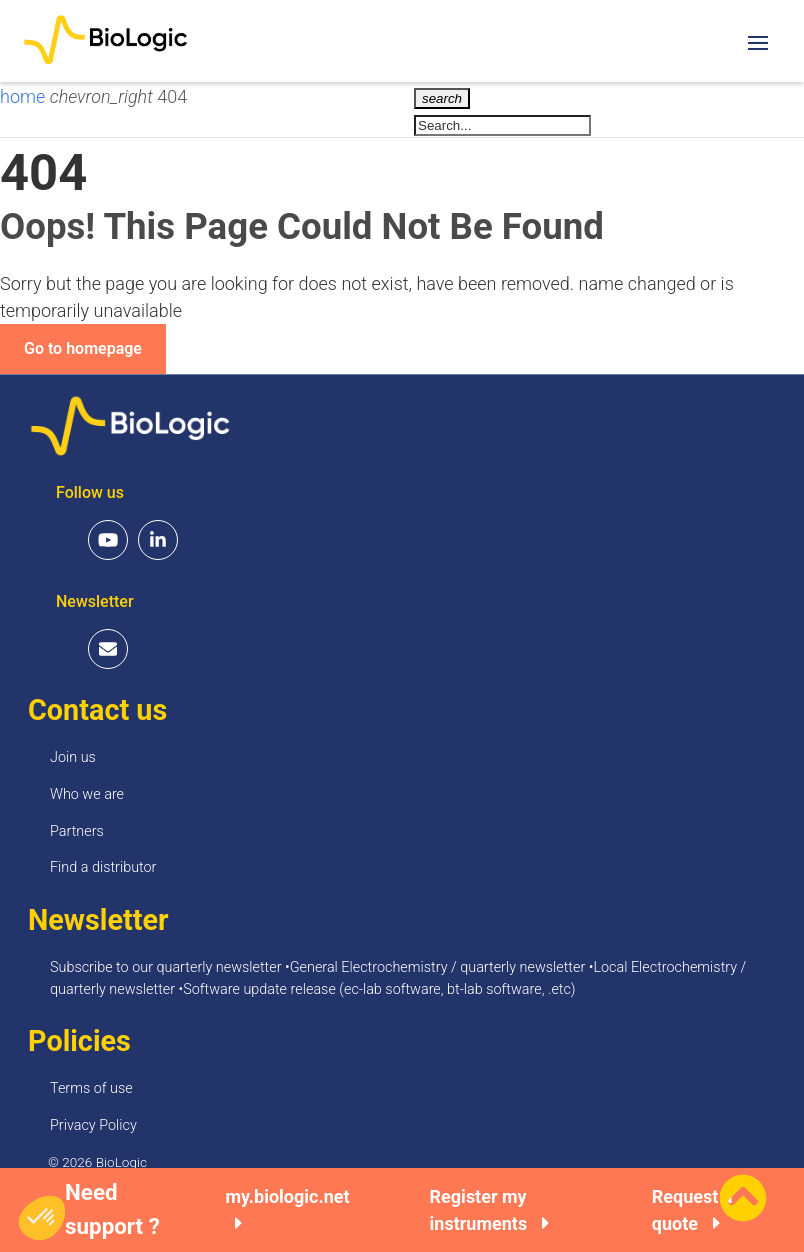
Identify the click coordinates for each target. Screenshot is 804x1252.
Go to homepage (83, 348)
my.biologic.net (287, 1209)
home (25, 96)
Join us (73, 757)
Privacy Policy (93, 1125)
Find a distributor (103, 867)
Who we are (87, 794)
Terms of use (91, 1088)
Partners (77, 831)
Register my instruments (490, 1210)
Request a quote (692, 1210)
